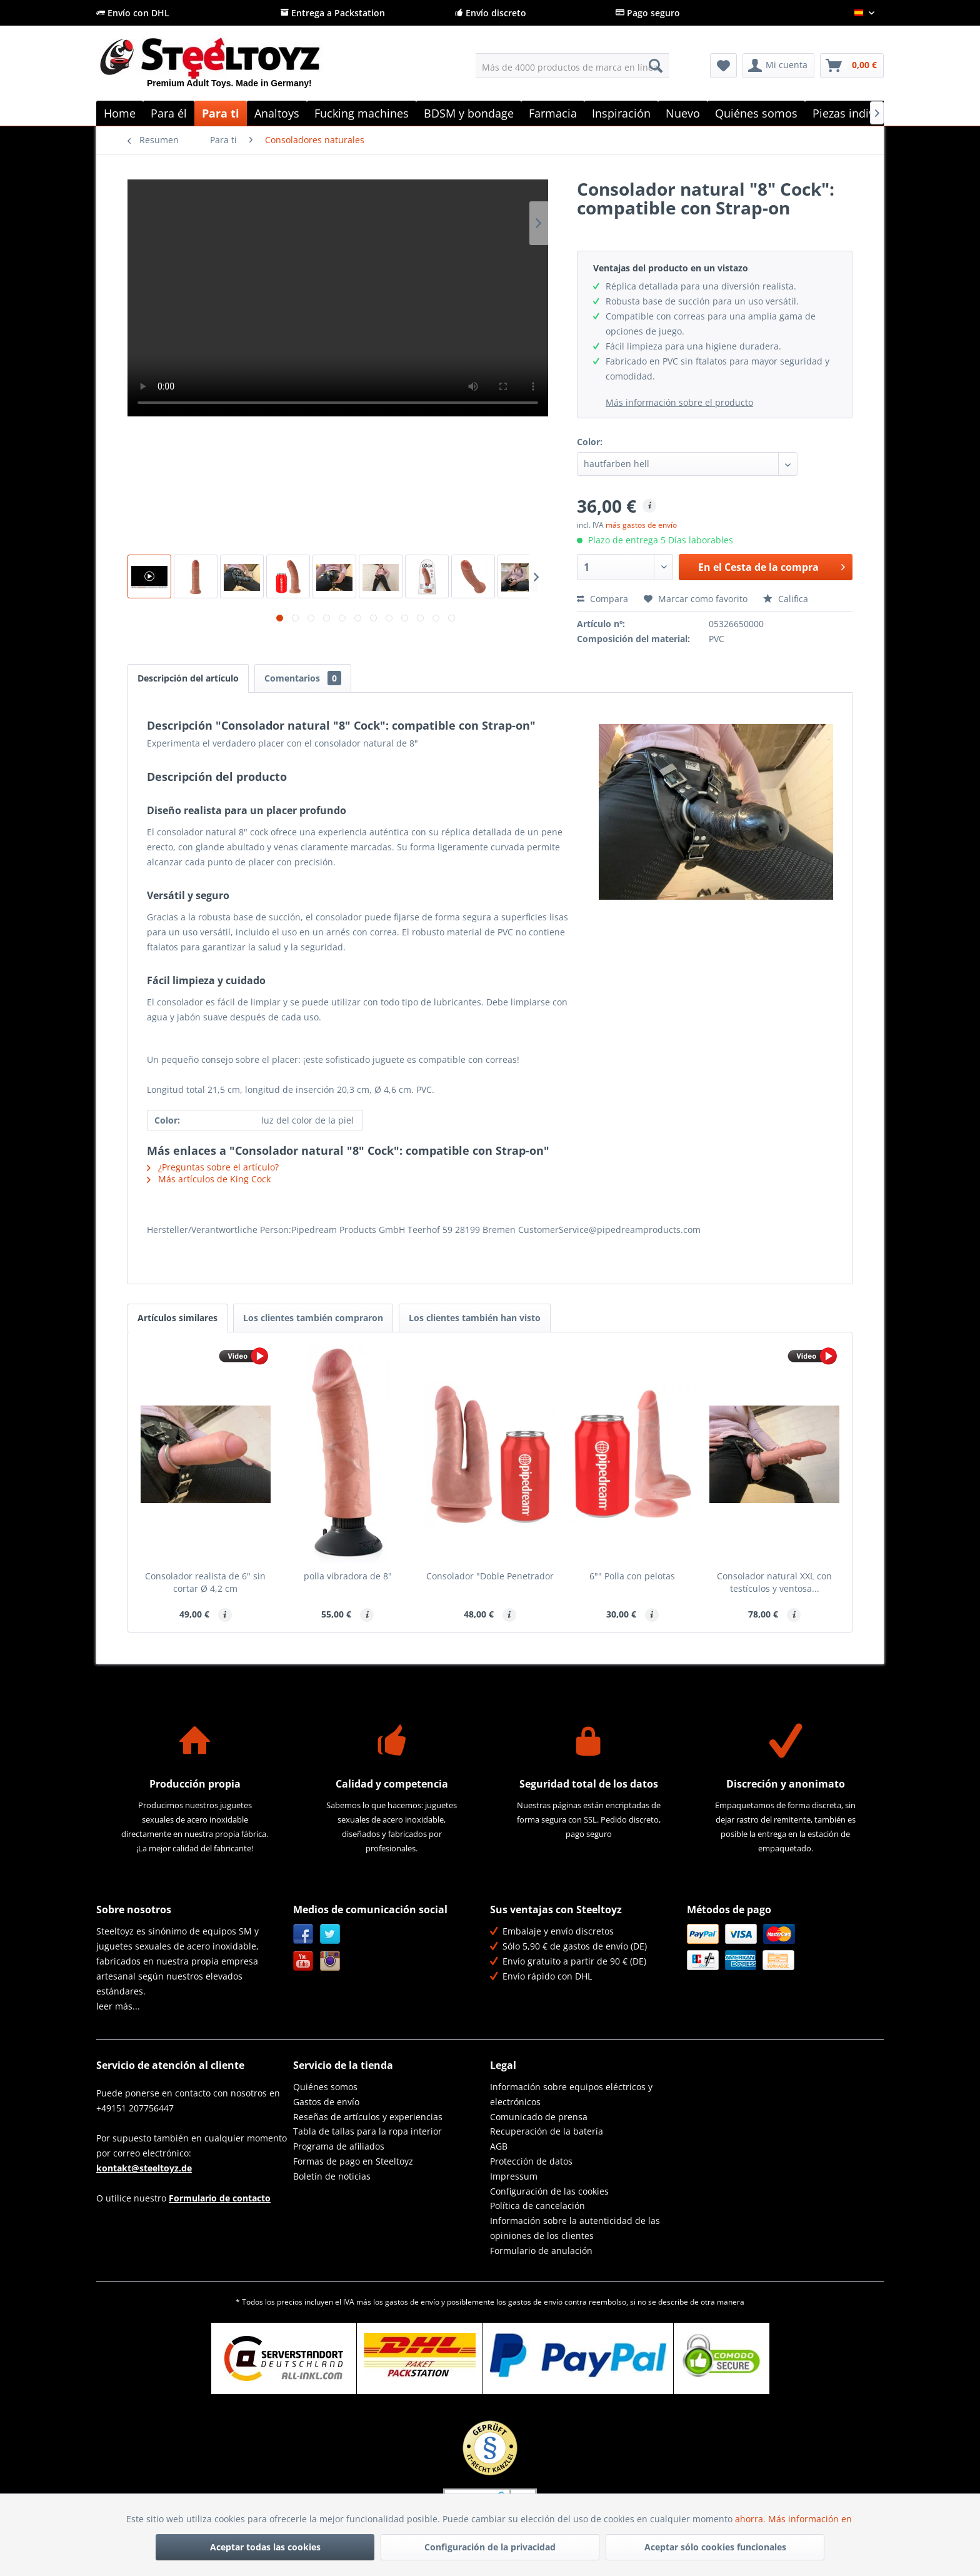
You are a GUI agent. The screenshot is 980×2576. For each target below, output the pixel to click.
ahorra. (751, 2519)
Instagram (330, 1961)
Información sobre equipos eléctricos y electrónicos (571, 2094)
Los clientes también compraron (313, 1318)
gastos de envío (412, 2302)
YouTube (303, 1961)
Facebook (303, 1934)
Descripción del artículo (188, 678)
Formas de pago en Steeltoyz (353, 2161)
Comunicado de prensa (539, 2117)
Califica (785, 599)
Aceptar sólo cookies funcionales (715, 2547)
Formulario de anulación (541, 2251)
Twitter (330, 1934)
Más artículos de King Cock (209, 1179)
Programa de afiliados (338, 2146)
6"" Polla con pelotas (632, 1576)
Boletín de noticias (332, 2176)
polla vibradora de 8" (348, 1576)
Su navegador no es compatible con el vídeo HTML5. (338, 297)
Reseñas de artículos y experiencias (367, 2117)
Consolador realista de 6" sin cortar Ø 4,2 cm (205, 1582)
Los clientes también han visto (475, 1318)
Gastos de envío (326, 2102)
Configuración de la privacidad (490, 2547)
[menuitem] (572, 65)
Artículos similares (178, 1318)
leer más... (118, 2006)
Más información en (811, 2519)
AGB (499, 2146)
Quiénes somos (325, 2087)
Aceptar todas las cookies (265, 2547)
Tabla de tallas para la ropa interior (367, 2131)
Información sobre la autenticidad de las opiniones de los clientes (575, 2228)
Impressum (514, 2176)
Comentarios (302, 678)
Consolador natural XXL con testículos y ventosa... (774, 1582)
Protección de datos (531, 2161)
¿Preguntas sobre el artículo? (213, 1167)
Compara (602, 599)
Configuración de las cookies (549, 2191)
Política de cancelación (537, 2205)
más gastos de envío (641, 525)
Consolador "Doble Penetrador (490, 1576)
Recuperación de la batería (546, 2131)
